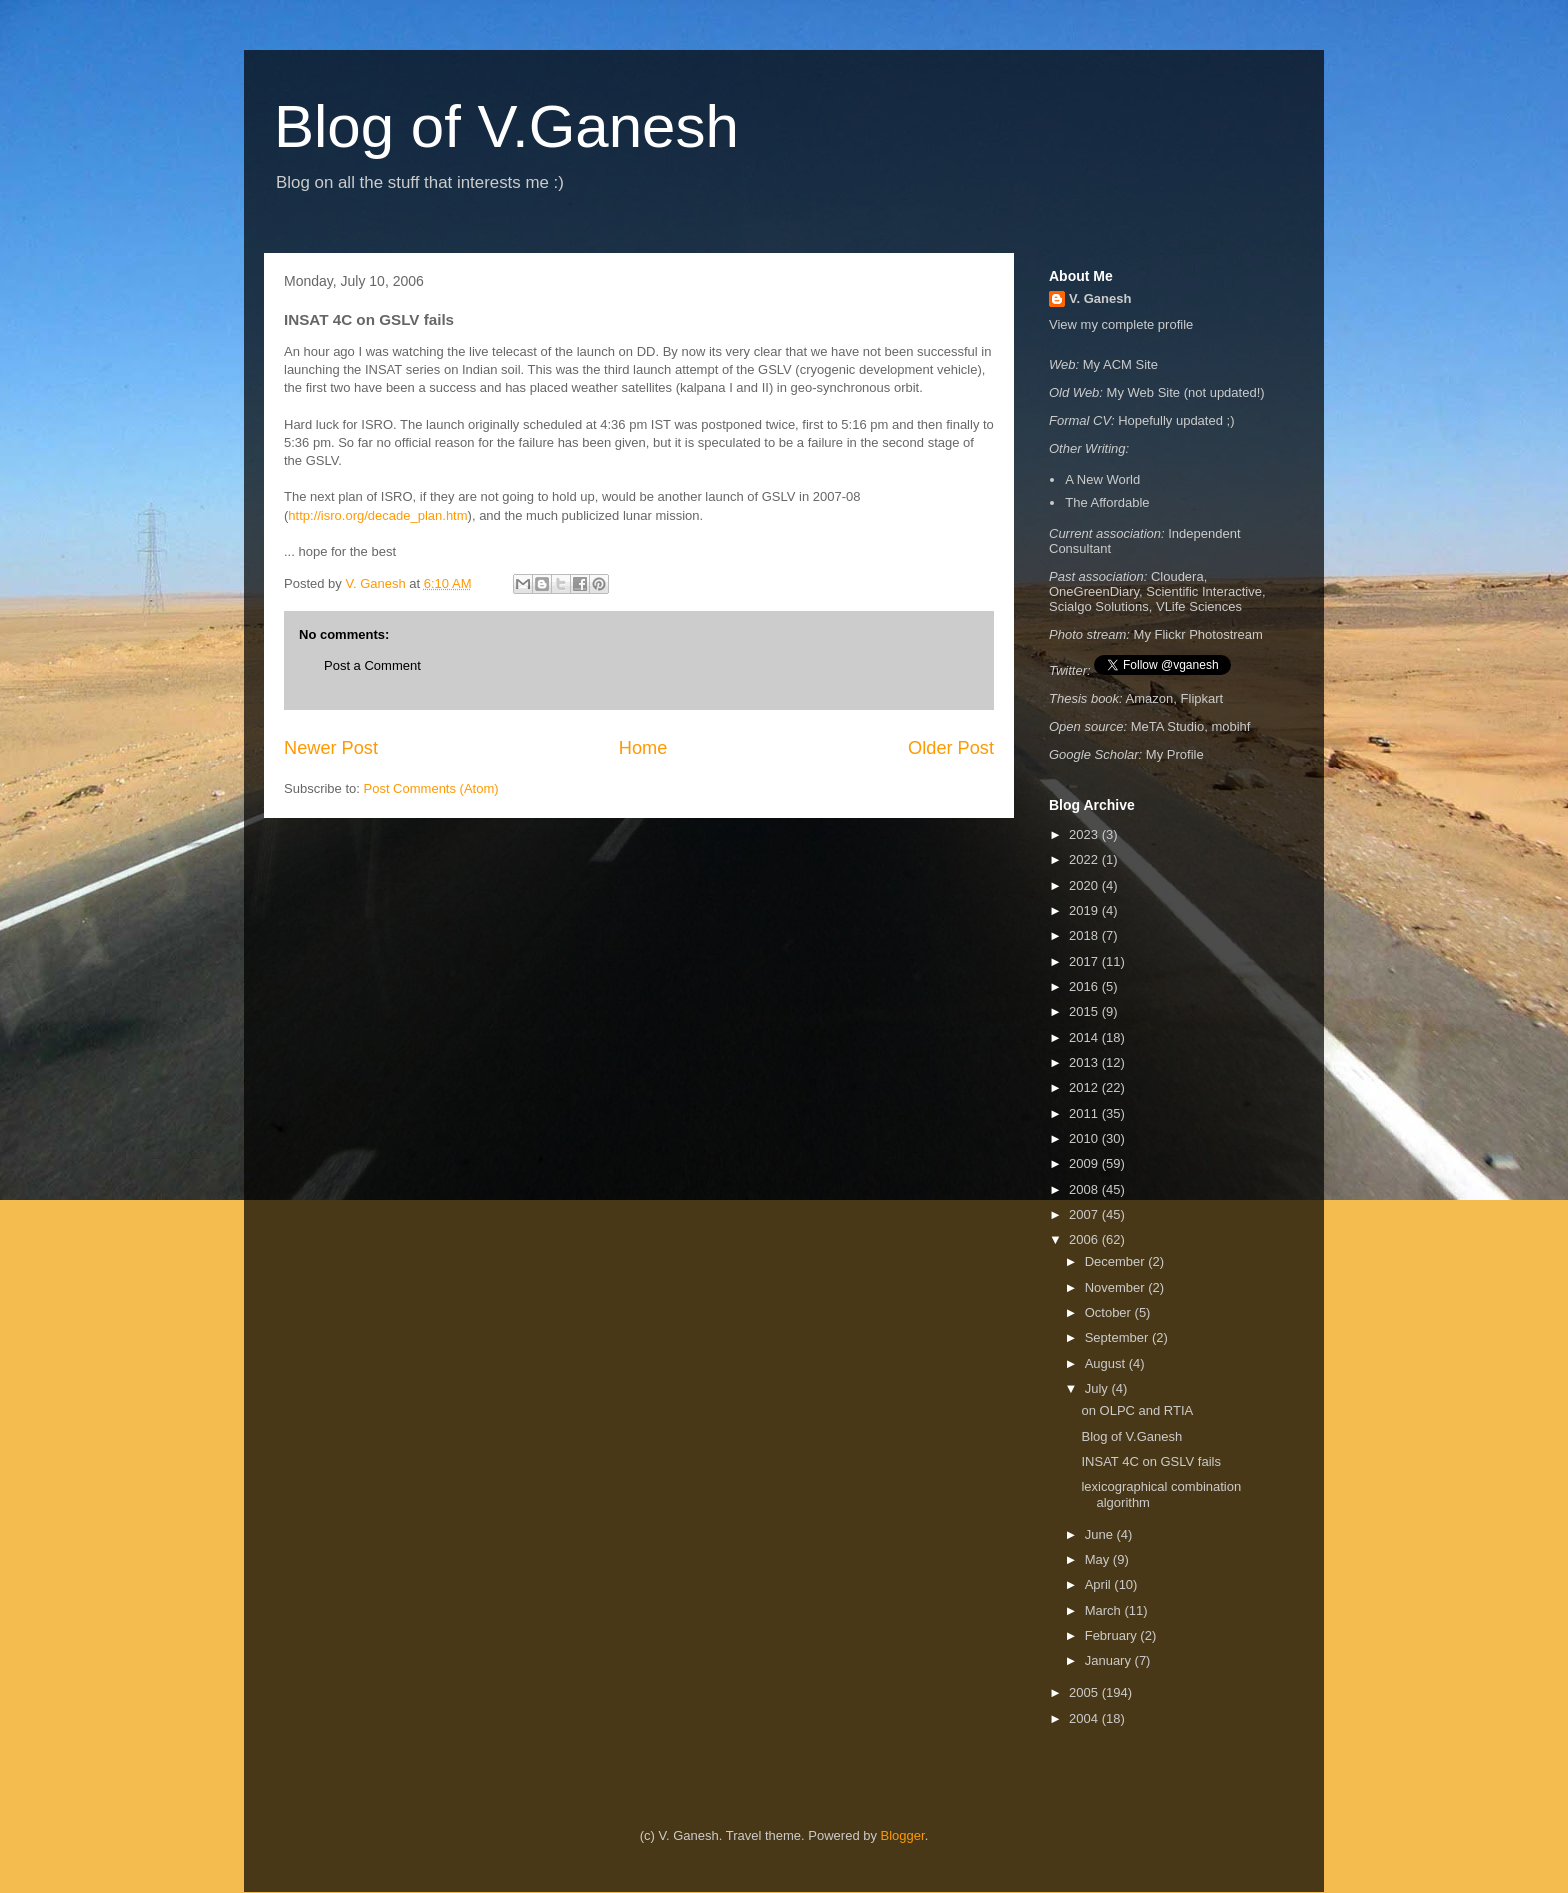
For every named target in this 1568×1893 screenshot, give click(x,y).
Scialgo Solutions (1099, 606)
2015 (1085, 1011)
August (1107, 1363)
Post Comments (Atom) (431, 788)
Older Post (951, 748)
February (1113, 1635)
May (1099, 1559)
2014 (1085, 1037)
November (1117, 1287)
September (1118, 1337)
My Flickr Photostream (1198, 634)
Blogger (903, 1835)
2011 (1085, 1113)
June (1101, 1534)
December (1117, 1261)
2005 (1085, 1692)
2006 (1085, 1239)
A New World (1102, 479)
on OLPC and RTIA (1137, 1410)
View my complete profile (1121, 324)
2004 (1085, 1718)
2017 (1085, 961)
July (1098, 1388)
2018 (1085, 935)
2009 (1085, 1163)
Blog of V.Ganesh (506, 126)
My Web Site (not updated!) (1186, 392)
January (1110, 1660)
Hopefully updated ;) (1176, 420)
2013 (1085, 1062)
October (1110, 1312)
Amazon (1150, 698)
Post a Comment (372, 665)
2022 (1085, 859)
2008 (1085, 1189)
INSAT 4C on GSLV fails (1150, 1461)
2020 (1085, 885)
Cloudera (1177, 576)
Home (643, 748)
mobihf (1230, 726)
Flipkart (1202, 698)
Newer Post (331, 748)
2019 (1085, 910)
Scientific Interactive (1204, 591)
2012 (1085, 1087)
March (1105, 1610)
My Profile (1175, 754)
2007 (1085, 1214)
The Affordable (1107, 502)
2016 (1085, 986)
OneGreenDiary (1094, 591)
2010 (1085, 1138)
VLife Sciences (1199, 606)
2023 (1085, 834)
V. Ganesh (1100, 298)
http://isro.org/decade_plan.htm (377, 515)
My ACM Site (1120, 364)
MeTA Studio (1167, 726)
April (1100, 1584)
